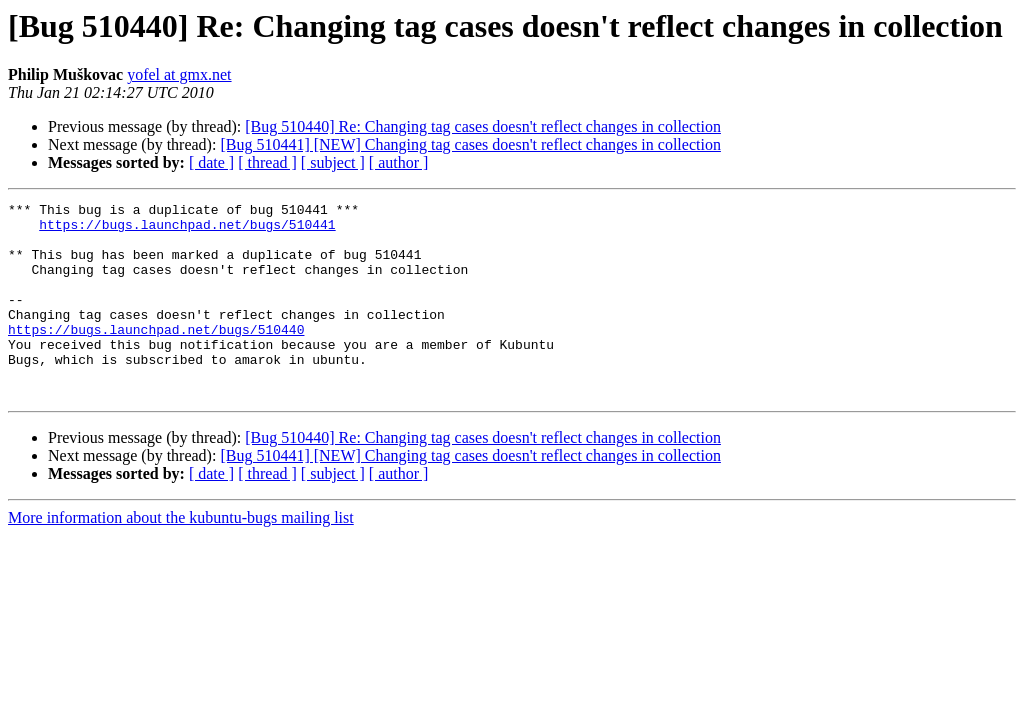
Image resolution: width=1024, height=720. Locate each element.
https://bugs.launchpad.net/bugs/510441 (187, 230)
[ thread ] (267, 162)
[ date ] (211, 162)
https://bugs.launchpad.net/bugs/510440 (156, 356)
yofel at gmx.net (179, 74)
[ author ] (399, 162)
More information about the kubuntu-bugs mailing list (181, 556)
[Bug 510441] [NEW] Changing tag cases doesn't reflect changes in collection (470, 144)
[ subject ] (333, 162)
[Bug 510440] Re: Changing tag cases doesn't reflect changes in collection (483, 126)
